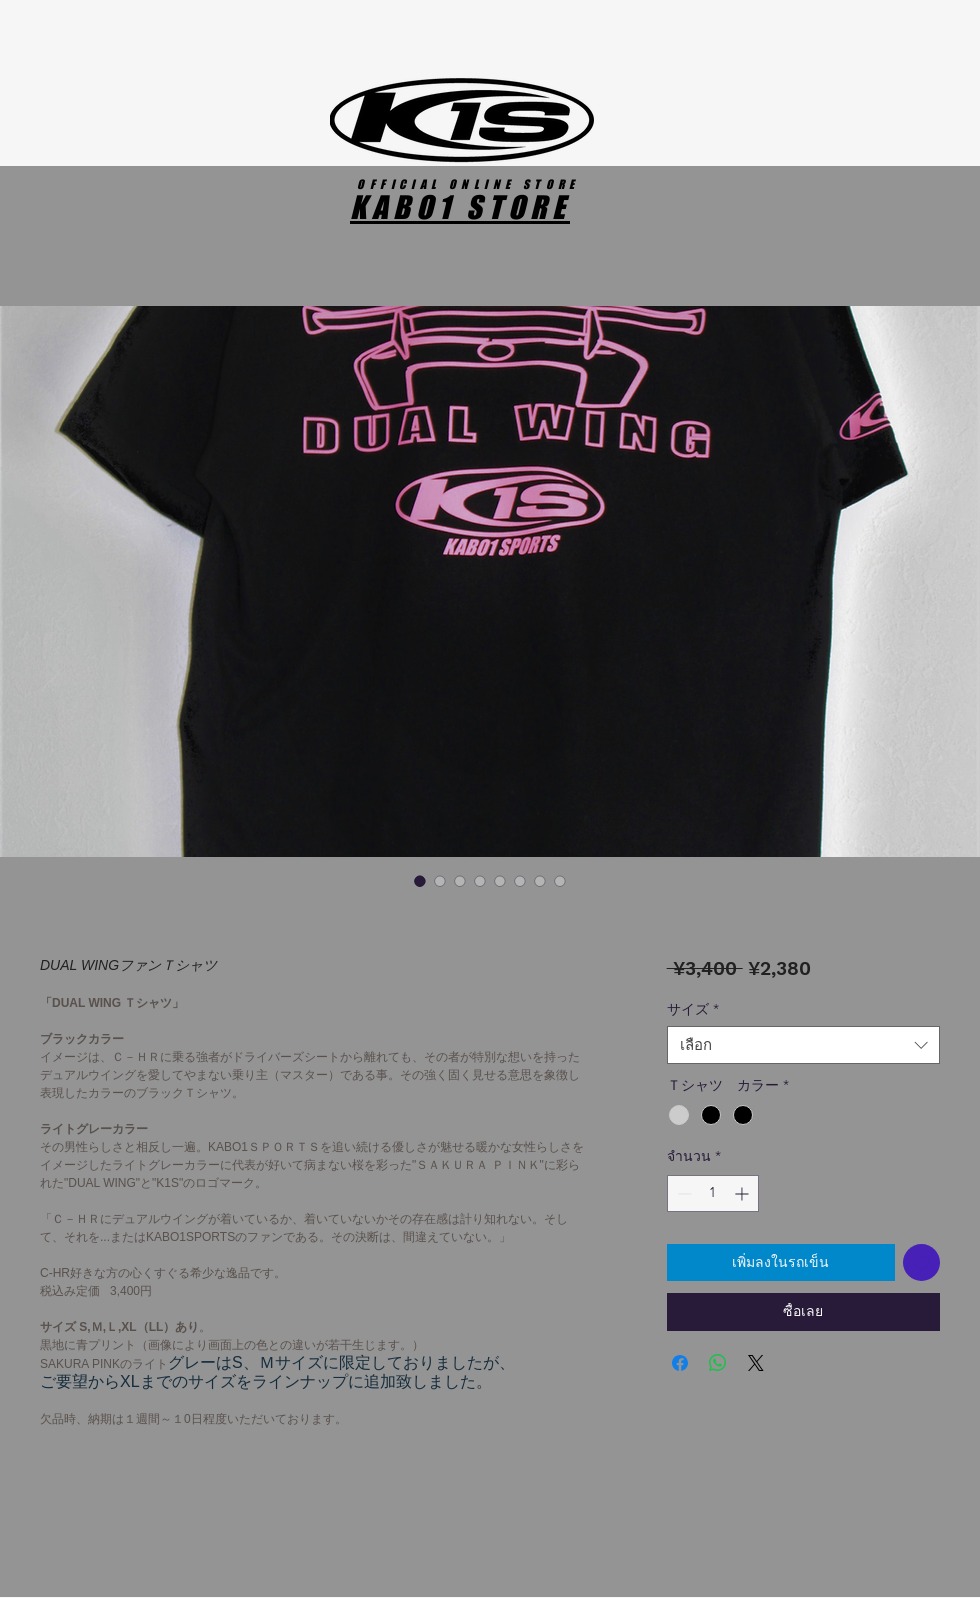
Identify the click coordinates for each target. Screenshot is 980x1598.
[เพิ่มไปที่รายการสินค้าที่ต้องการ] (921, 1262)
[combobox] (803, 1045)
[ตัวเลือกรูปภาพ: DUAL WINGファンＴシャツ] (420, 881)
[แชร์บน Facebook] (680, 1363)
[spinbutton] (713, 1193)
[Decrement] (682, 1193)
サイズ (693, 1009)
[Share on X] (756, 1363)
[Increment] (743, 1193)
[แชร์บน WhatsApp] (718, 1363)
